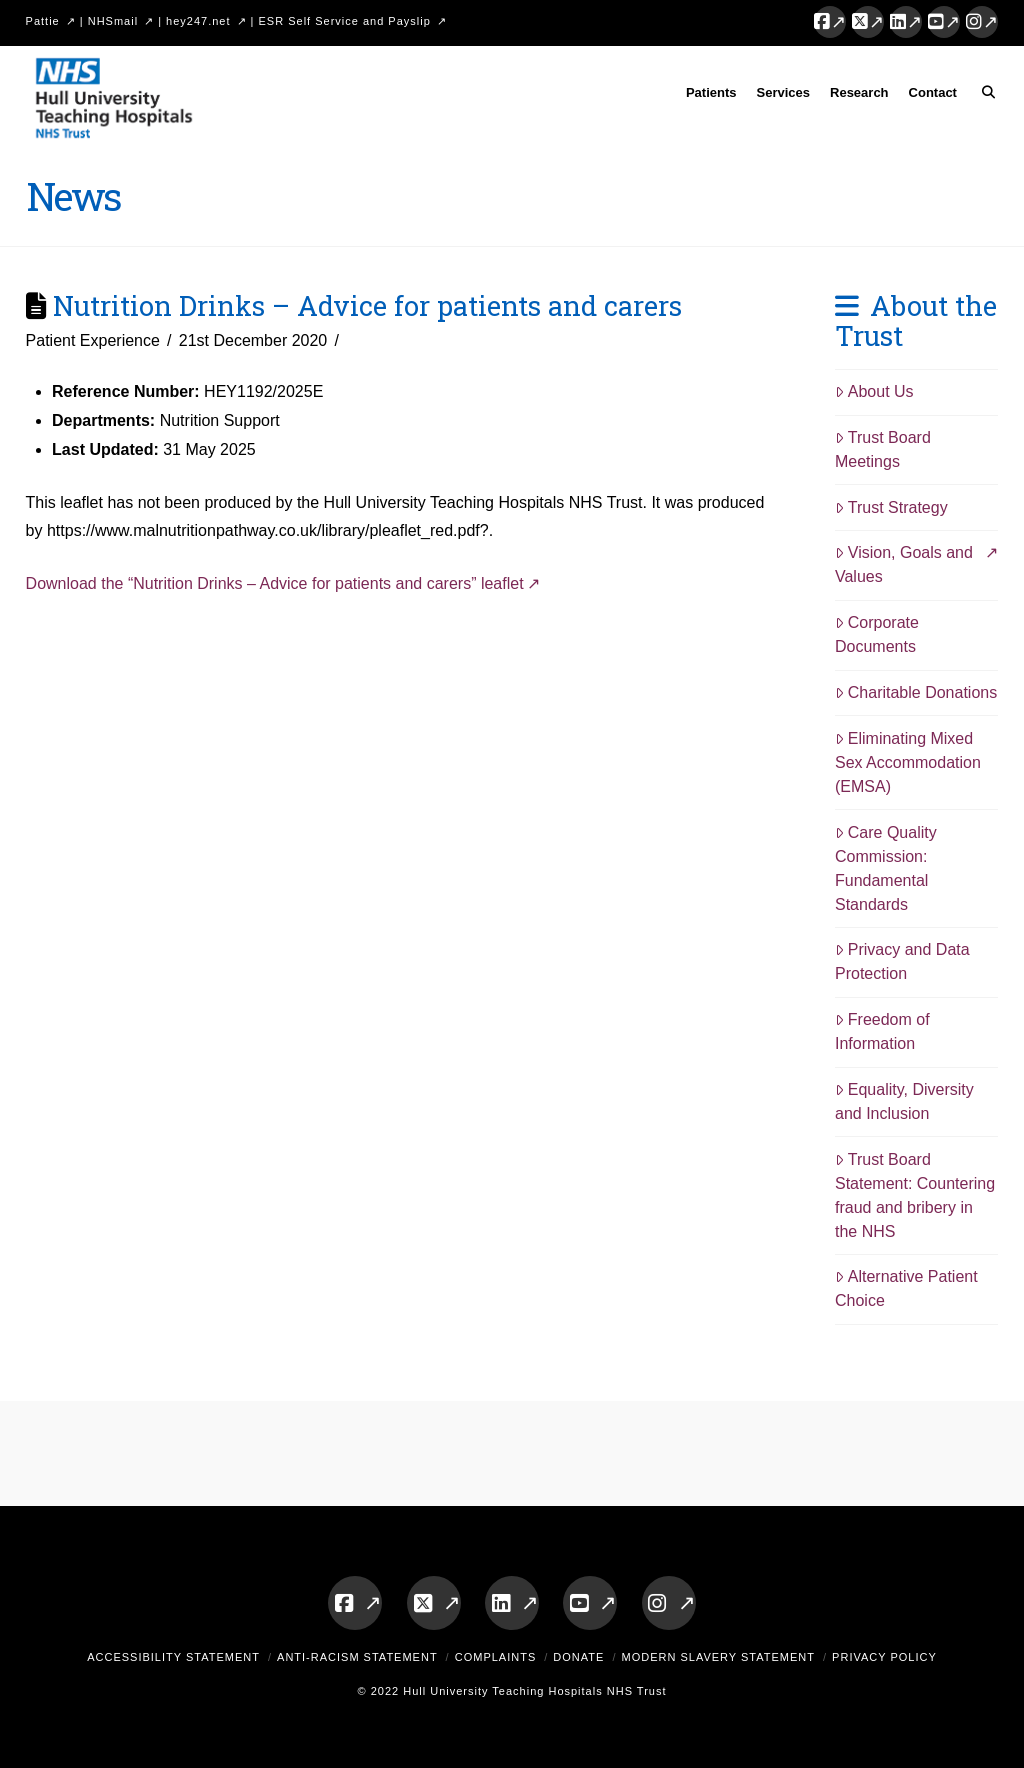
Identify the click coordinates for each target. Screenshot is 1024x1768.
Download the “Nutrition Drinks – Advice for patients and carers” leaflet (275, 583)
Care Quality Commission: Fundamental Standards (886, 868)
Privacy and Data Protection (902, 961)
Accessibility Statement (173, 1657)
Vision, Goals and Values (904, 564)
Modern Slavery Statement (718, 1657)
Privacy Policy (884, 1657)
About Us (874, 391)
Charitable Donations (916, 692)
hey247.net (198, 21)
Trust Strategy (891, 507)
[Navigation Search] (982, 96)
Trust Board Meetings (883, 449)
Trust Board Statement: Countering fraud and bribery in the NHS (915, 1195)
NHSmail (113, 21)
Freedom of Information (882, 1031)
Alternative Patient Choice (906, 1288)
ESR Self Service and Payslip (345, 21)
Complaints (496, 1657)
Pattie (43, 21)
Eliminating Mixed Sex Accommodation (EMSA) (908, 762)
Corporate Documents (877, 634)
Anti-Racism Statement (357, 1657)
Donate (578, 1657)
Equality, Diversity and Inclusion (904, 1101)
